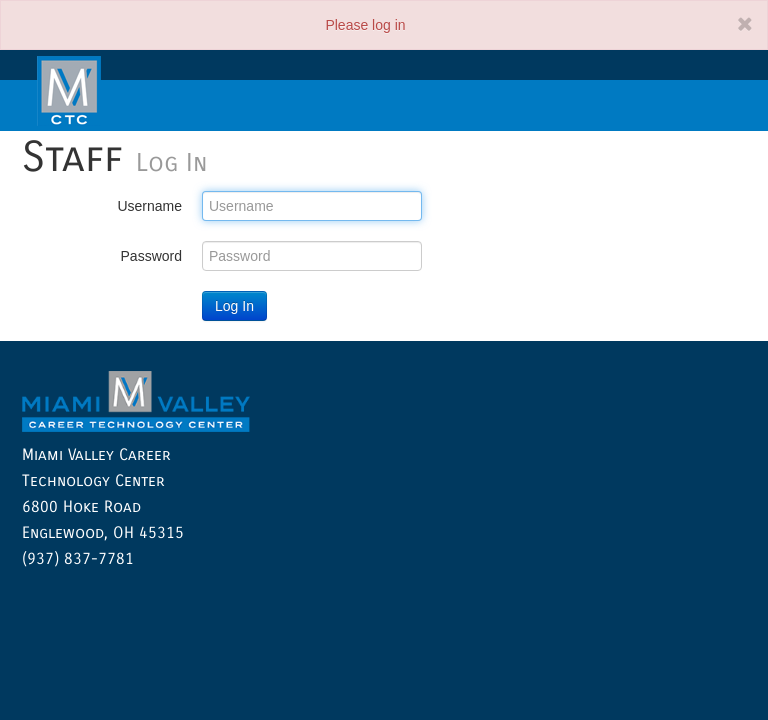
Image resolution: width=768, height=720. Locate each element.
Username (149, 206)
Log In (234, 306)
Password (151, 256)
